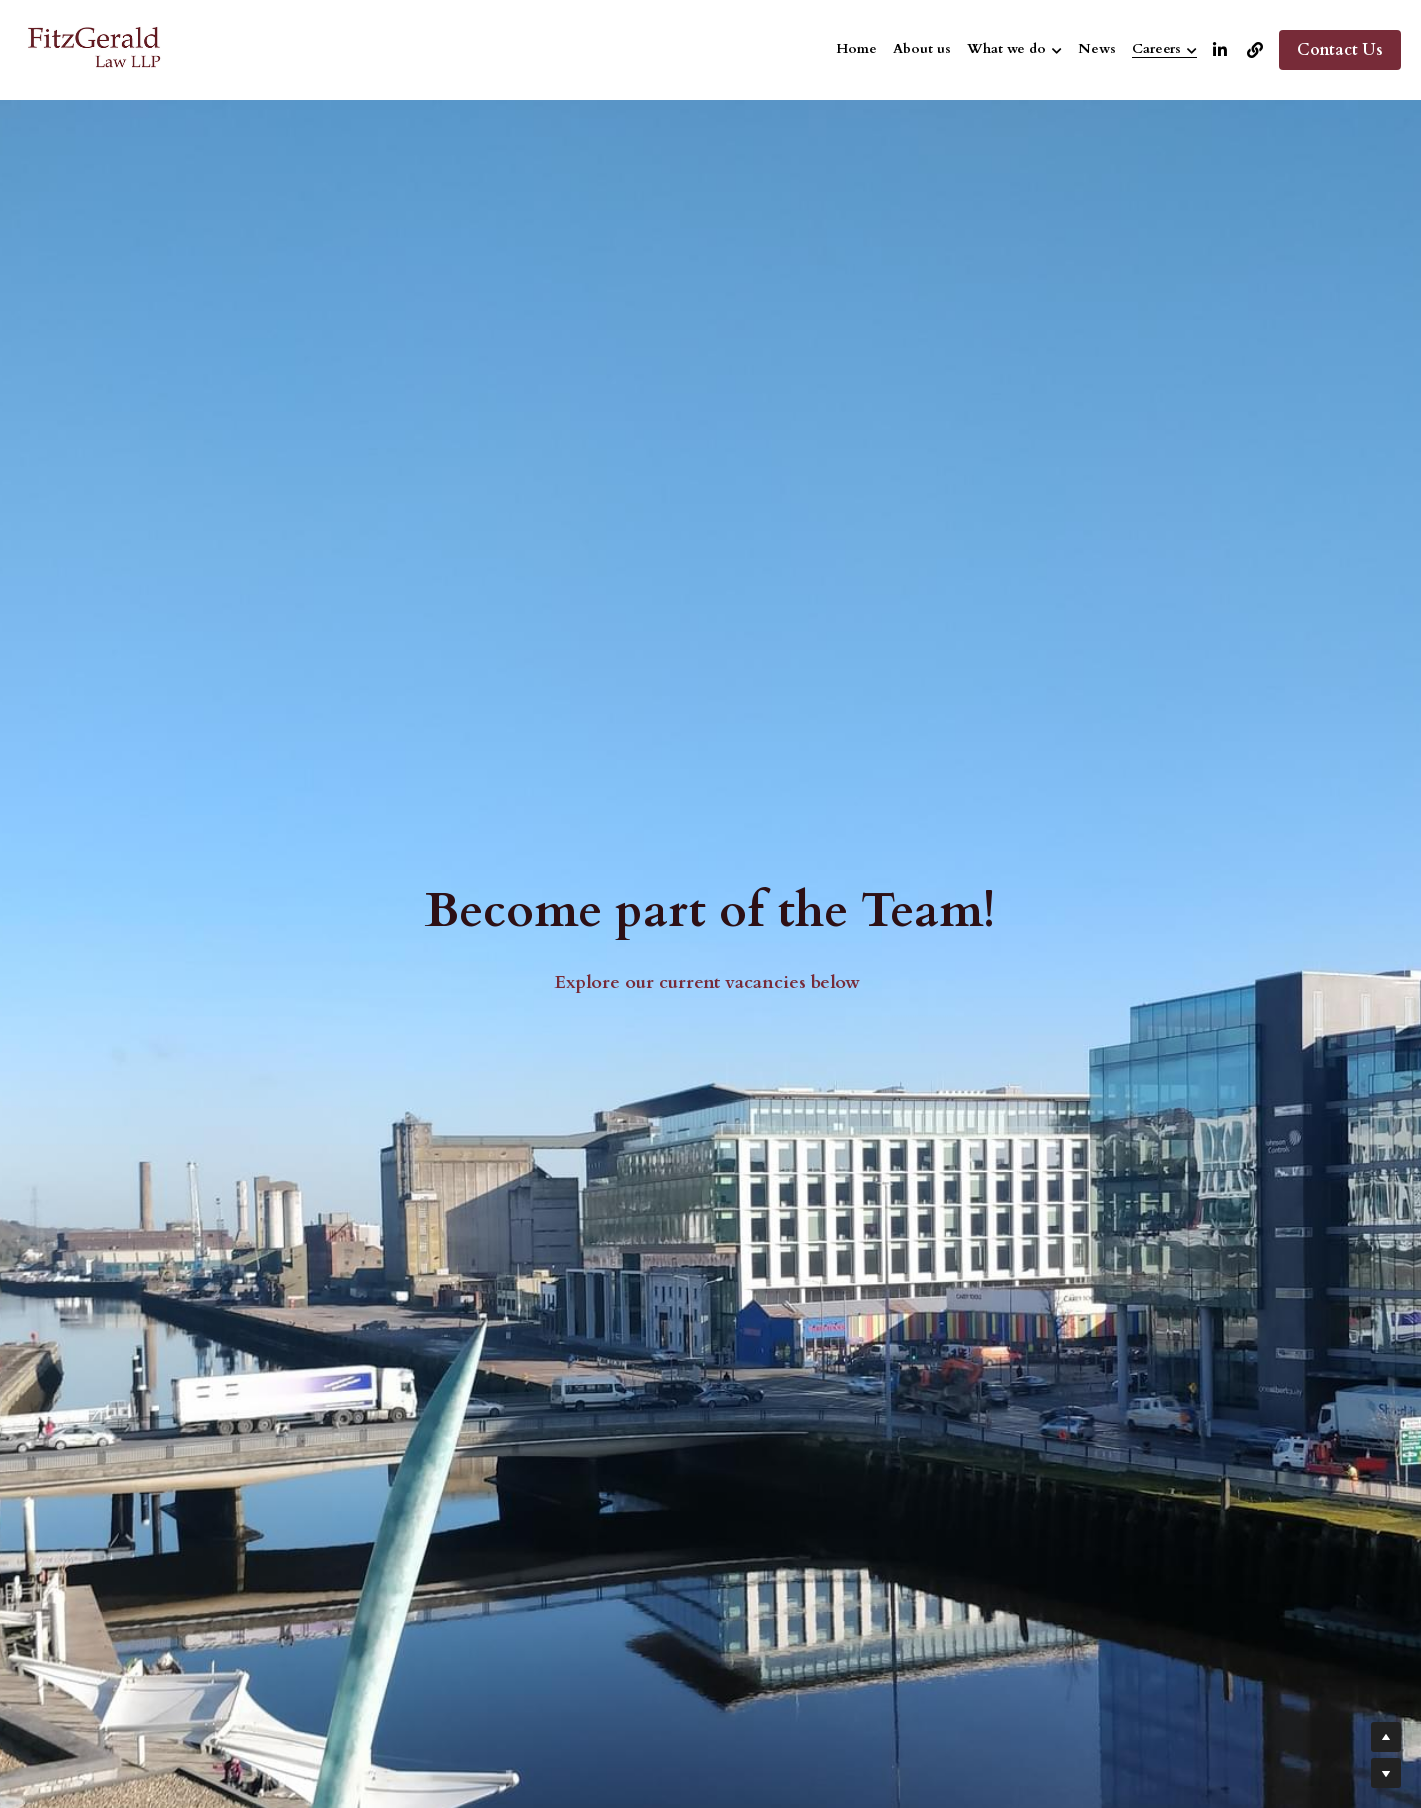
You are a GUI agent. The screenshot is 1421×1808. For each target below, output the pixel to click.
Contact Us (1340, 50)
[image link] (95, 48)
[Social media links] (1220, 50)
